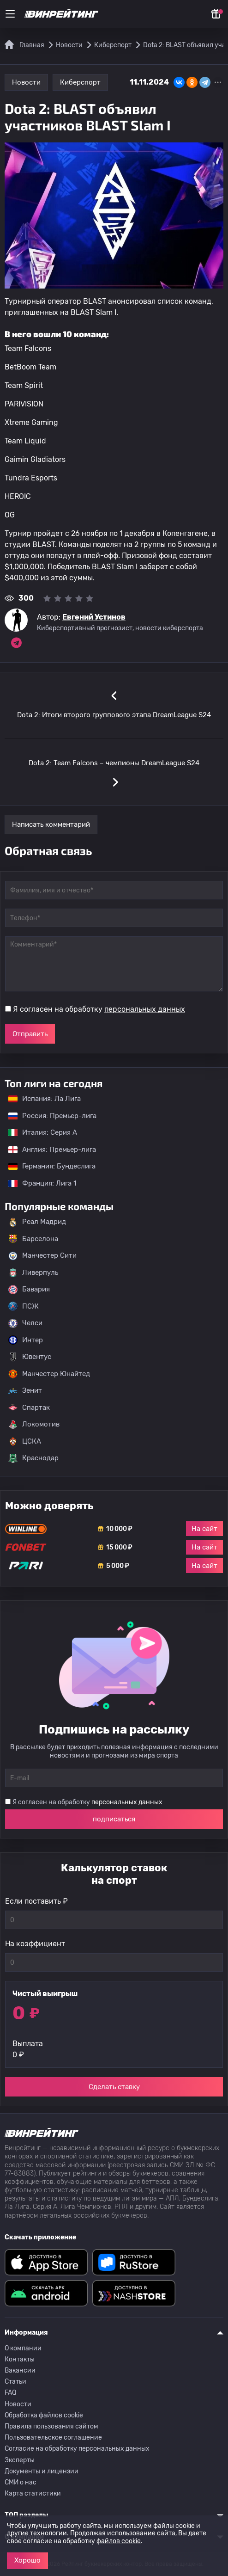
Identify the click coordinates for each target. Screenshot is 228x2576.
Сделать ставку (114, 2087)
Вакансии (20, 2370)
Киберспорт (80, 82)
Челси (25, 1323)
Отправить (30, 1034)
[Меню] (10, 13)
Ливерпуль (33, 1272)
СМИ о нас (20, 2482)
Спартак (29, 1407)
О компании (23, 2348)
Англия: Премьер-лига (47, 1149)
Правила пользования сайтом (51, 2426)
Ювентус (29, 1357)
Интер (25, 1340)
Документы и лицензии (41, 2471)
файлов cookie (118, 2541)
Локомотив (34, 1424)
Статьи (15, 2381)
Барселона (33, 1238)
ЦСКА (24, 1441)
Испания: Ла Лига (44, 1098)
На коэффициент (35, 1943)
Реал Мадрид (37, 1222)
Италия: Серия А (38, 1132)
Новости (26, 82)
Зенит (25, 1391)
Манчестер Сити (42, 1255)
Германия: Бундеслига (47, 1166)
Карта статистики (33, 2493)
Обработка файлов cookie (44, 2415)
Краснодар (33, 1458)
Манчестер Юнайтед (49, 1373)
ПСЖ (23, 1306)
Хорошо (27, 2560)
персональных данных (144, 1009)
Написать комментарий (51, 824)
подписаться (114, 1819)
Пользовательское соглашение (53, 2437)
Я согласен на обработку (99, 1009)
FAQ (10, 2393)
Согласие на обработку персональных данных (77, 2449)
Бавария (29, 1289)
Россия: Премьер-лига (47, 1116)
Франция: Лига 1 (37, 1183)
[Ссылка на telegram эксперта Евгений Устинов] (16, 642)
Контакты (20, 2359)
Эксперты (20, 2460)
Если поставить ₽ (36, 1901)
